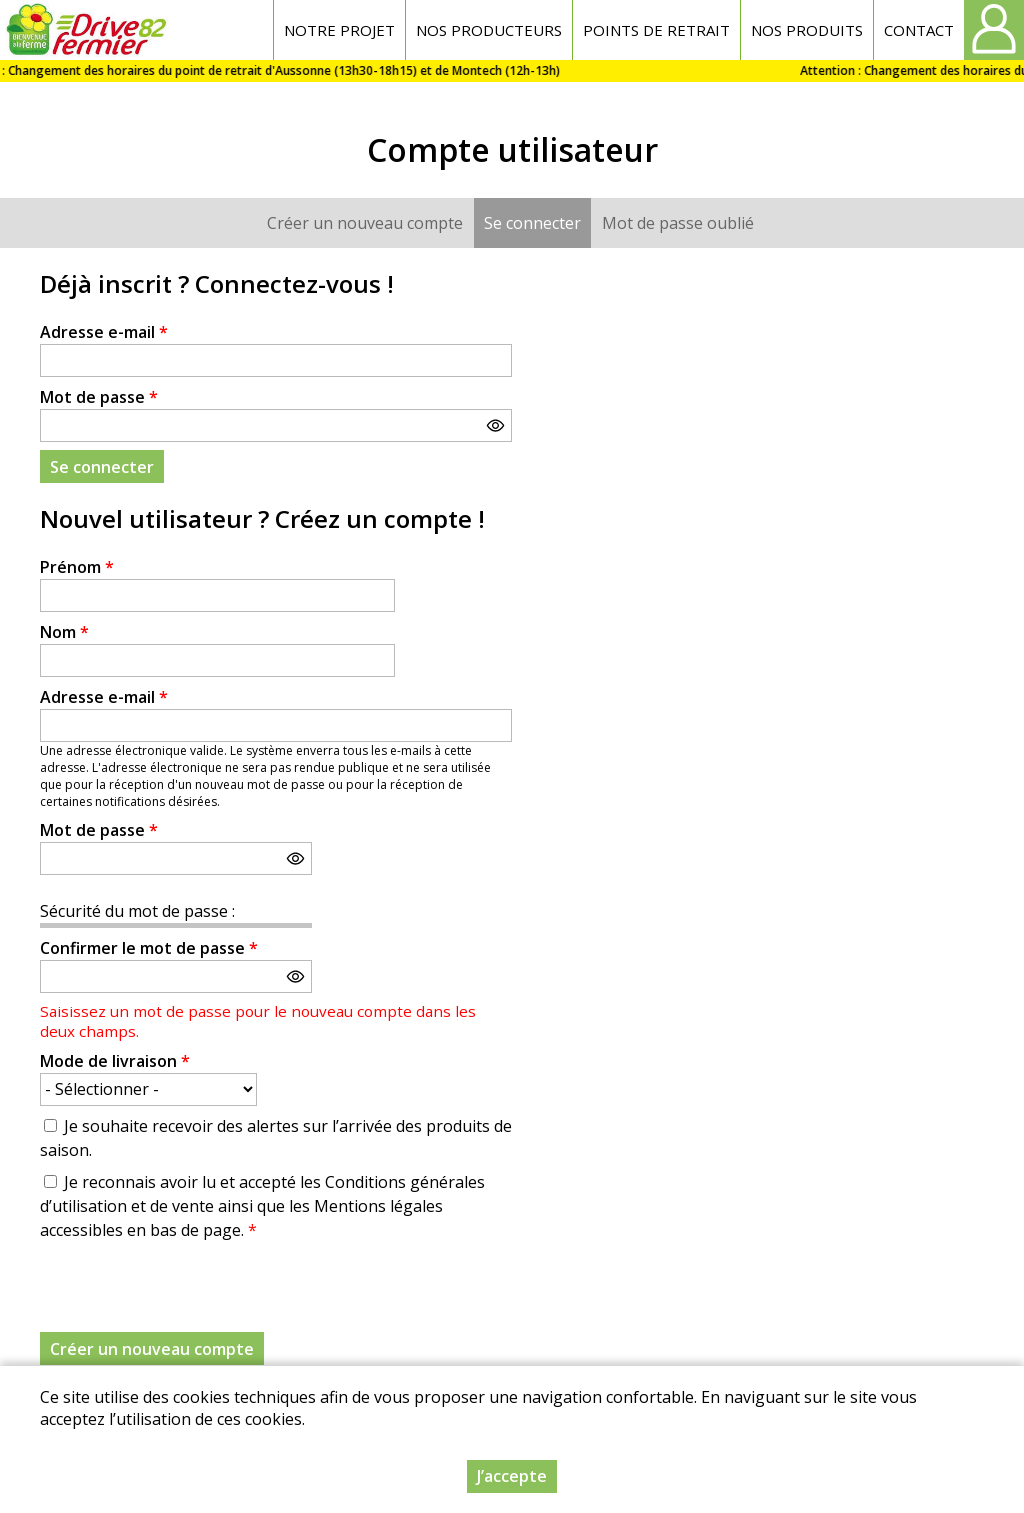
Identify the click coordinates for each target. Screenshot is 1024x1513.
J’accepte (512, 1476)
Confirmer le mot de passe (149, 948)
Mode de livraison (115, 1061)
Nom (64, 632)
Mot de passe (99, 397)
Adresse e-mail (104, 332)
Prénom (77, 567)
